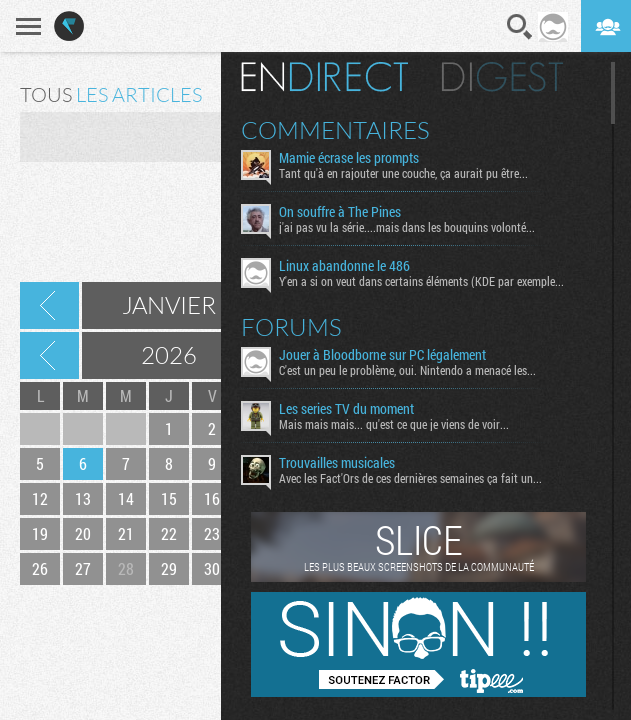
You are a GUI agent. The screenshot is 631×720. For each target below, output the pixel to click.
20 (83, 533)
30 (212, 568)
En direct (324, 77)
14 (126, 498)
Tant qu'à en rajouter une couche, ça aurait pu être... (403, 173)
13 (83, 498)
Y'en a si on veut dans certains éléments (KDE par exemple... (421, 281)
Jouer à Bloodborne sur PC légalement (382, 355)
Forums (291, 327)
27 (83, 568)
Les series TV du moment (346, 409)
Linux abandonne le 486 (344, 266)
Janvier (169, 305)
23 (212, 533)
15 (169, 498)
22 (169, 533)
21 (126, 533)
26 (40, 568)
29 (169, 568)
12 (40, 498)
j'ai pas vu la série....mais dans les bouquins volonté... (407, 227)
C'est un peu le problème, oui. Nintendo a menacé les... (407, 370)
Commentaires (335, 130)
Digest (502, 77)
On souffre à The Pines (340, 212)
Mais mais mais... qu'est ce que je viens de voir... (394, 424)
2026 (169, 355)
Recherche (520, 27)
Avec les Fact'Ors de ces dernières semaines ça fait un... (410, 478)
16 (212, 498)
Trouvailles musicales (337, 463)
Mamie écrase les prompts (349, 158)
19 (40, 533)
